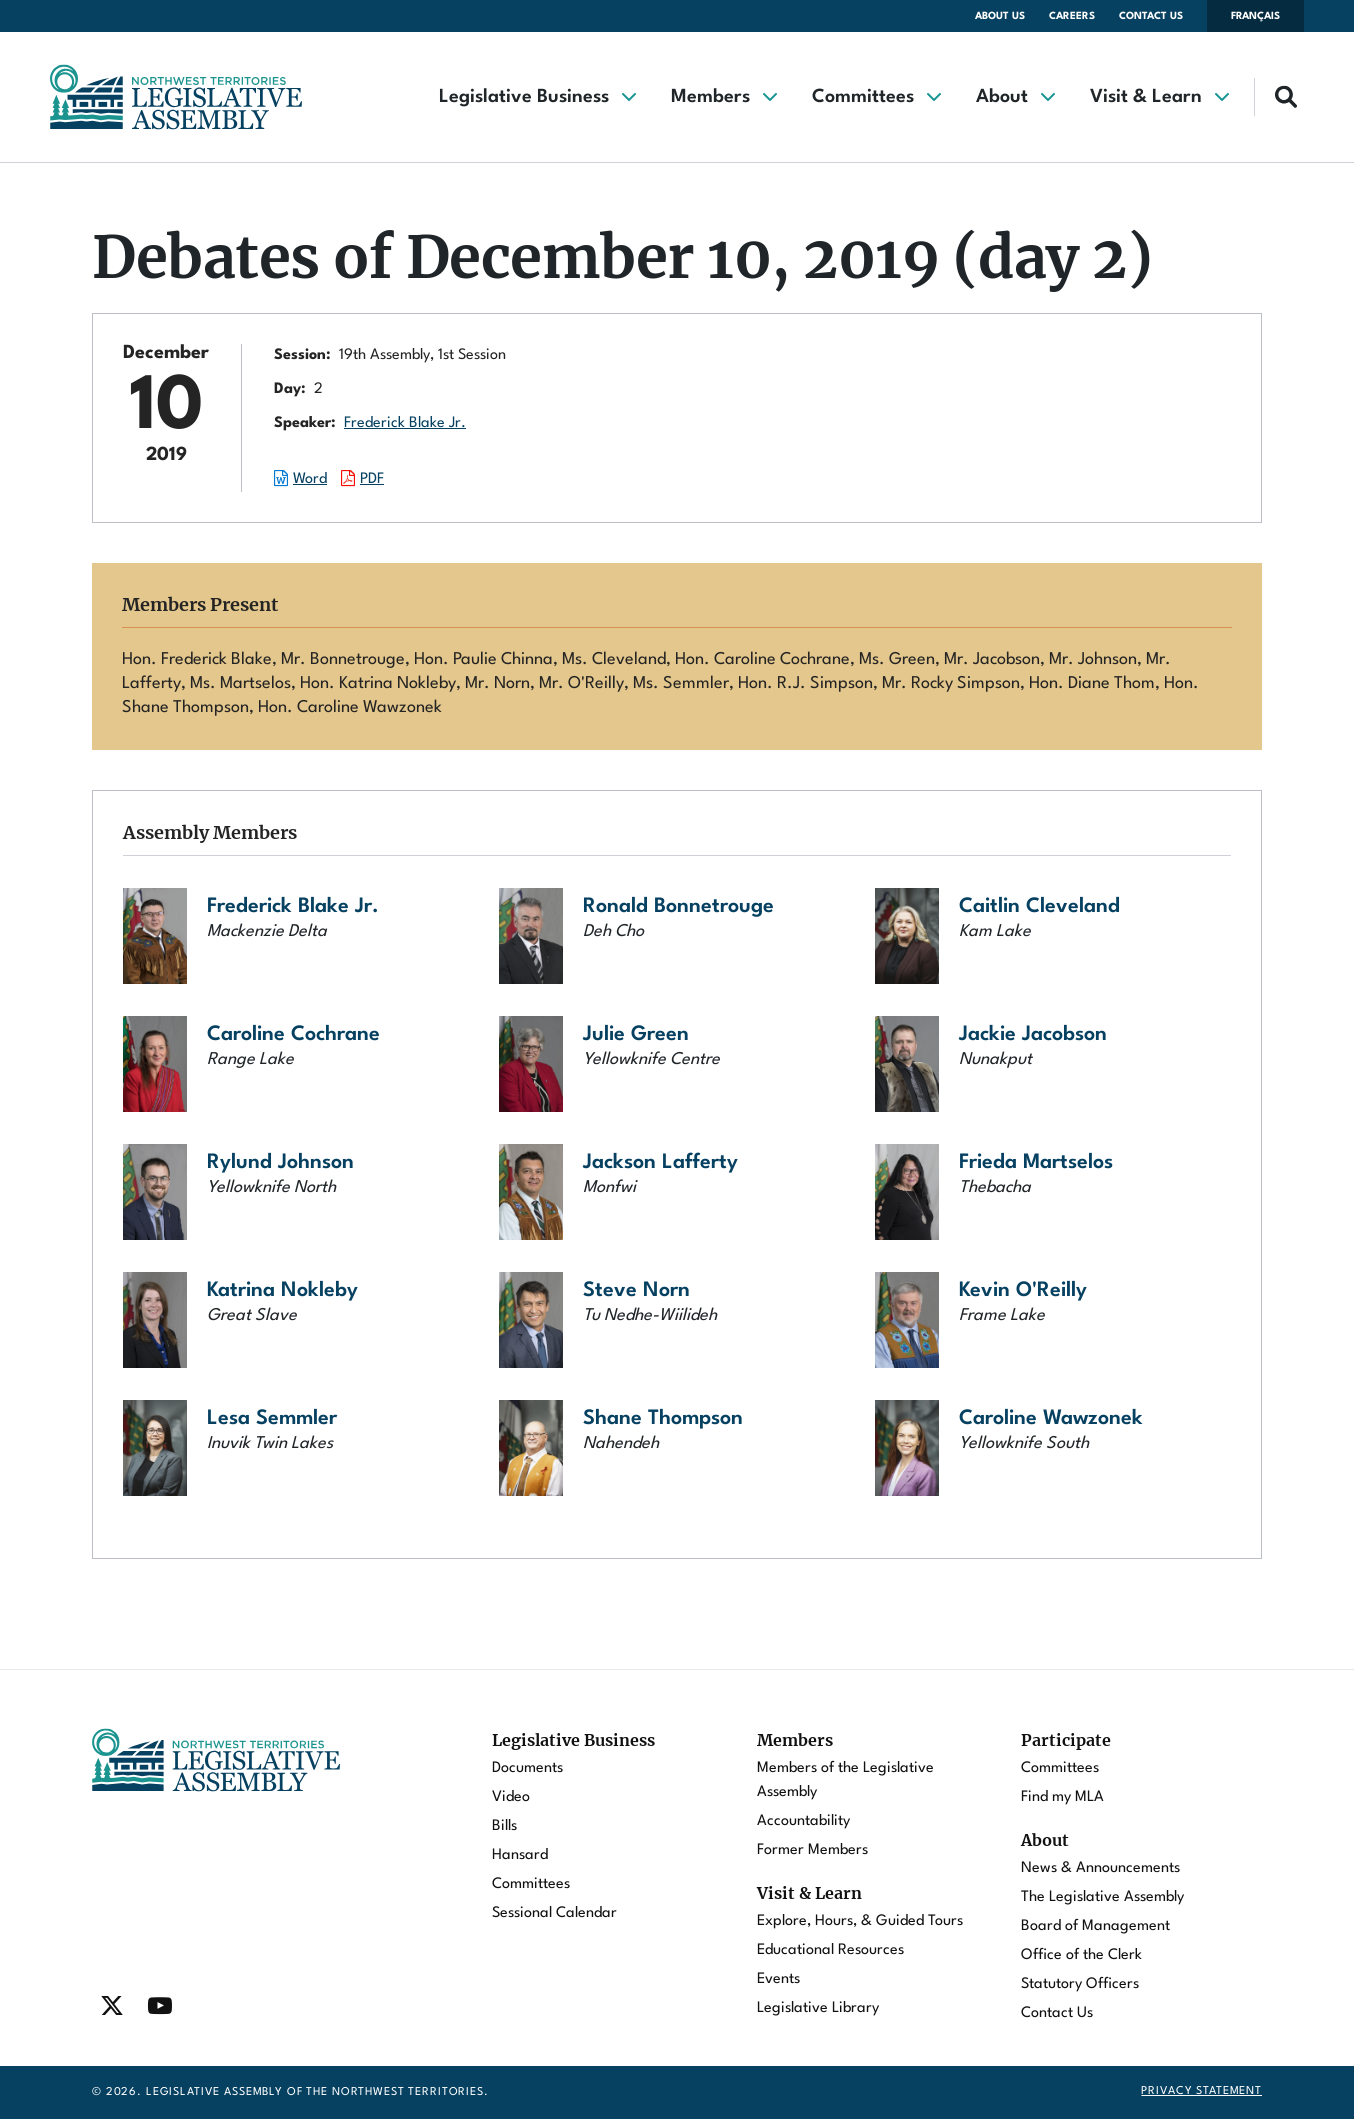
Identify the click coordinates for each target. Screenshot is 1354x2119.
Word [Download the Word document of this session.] (310, 479)
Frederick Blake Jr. (405, 423)
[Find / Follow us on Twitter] (112, 2006)
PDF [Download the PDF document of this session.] (372, 479)
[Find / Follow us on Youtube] (160, 2006)
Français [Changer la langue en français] (1255, 16)
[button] (537, 97)
